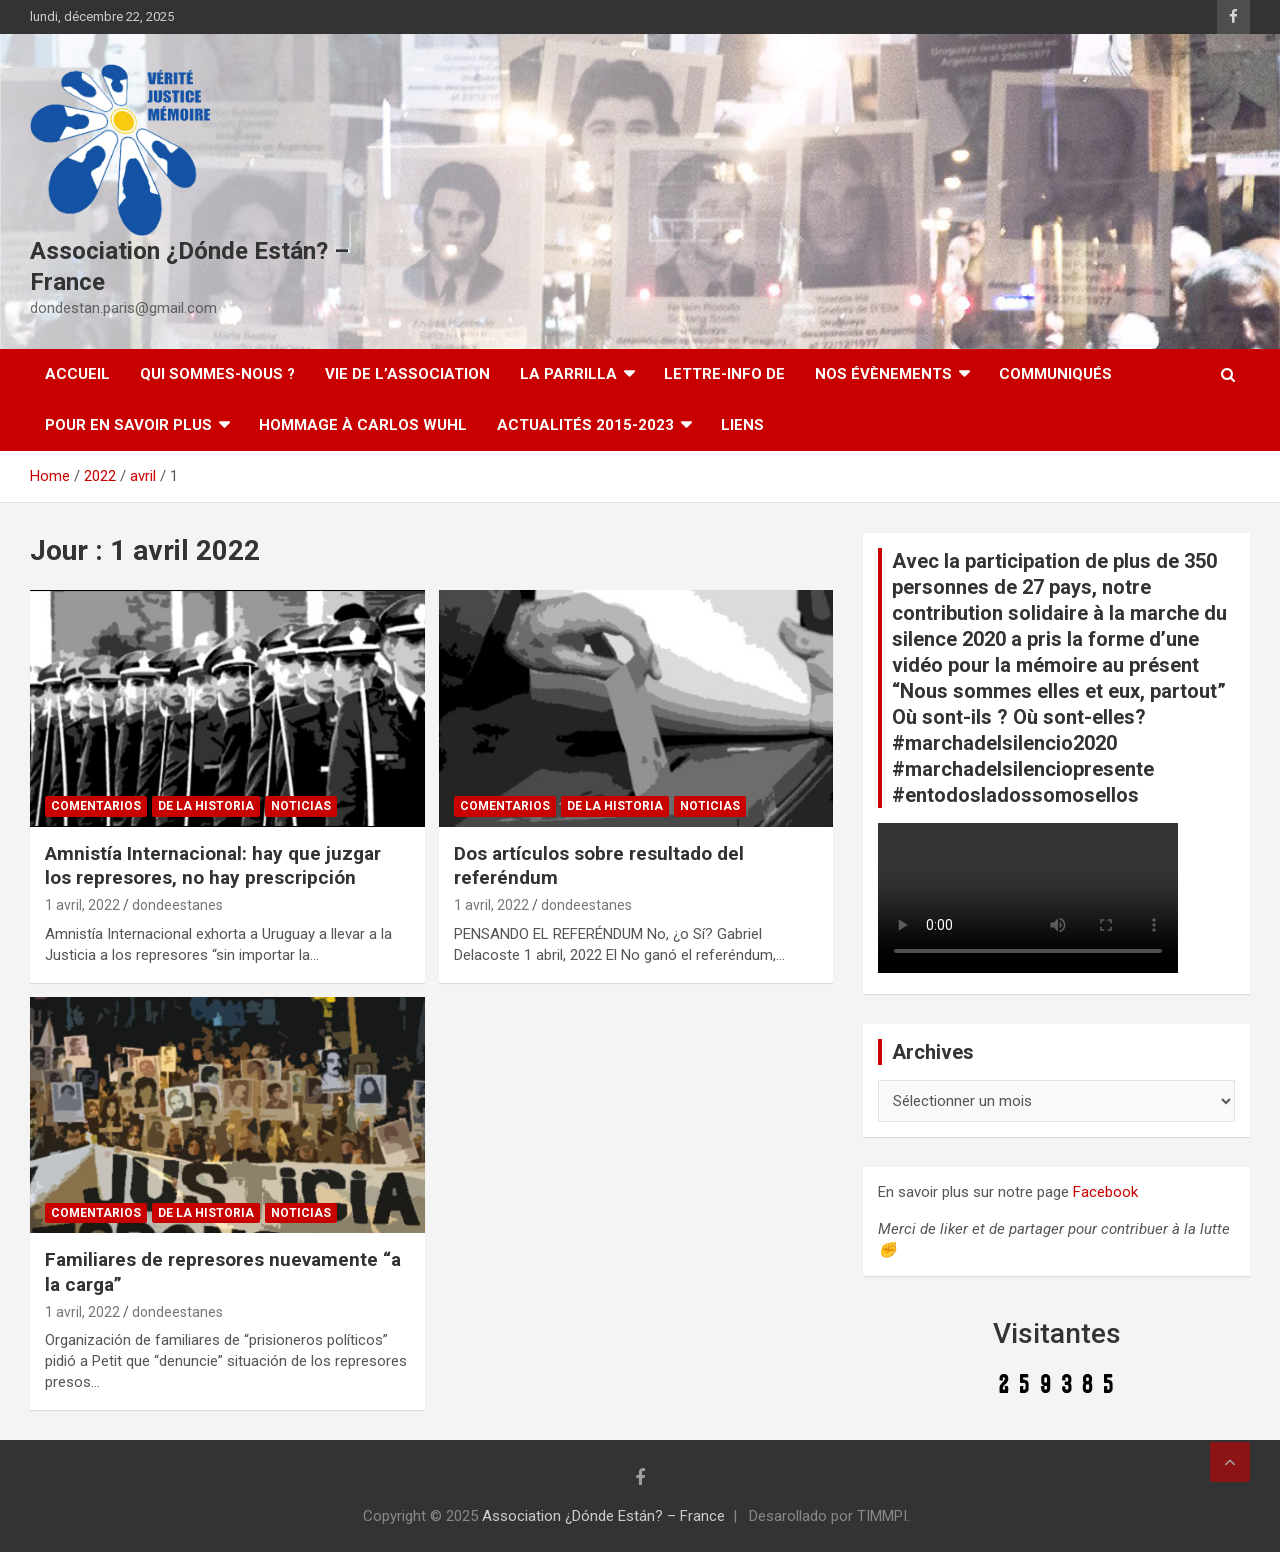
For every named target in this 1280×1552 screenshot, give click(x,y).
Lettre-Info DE (724, 374)
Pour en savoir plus (128, 425)
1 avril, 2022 (82, 905)
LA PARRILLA (568, 374)
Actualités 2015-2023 (585, 425)
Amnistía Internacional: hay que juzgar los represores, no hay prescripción (213, 866)
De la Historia (206, 806)
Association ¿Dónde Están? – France (603, 1516)
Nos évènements (883, 374)
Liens (742, 425)
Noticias (301, 806)
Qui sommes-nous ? (217, 374)
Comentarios (96, 806)
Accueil (77, 374)
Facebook (1105, 1192)
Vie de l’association (407, 374)
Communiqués (1055, 374)
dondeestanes (177, 905)
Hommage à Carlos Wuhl (363, 425)
